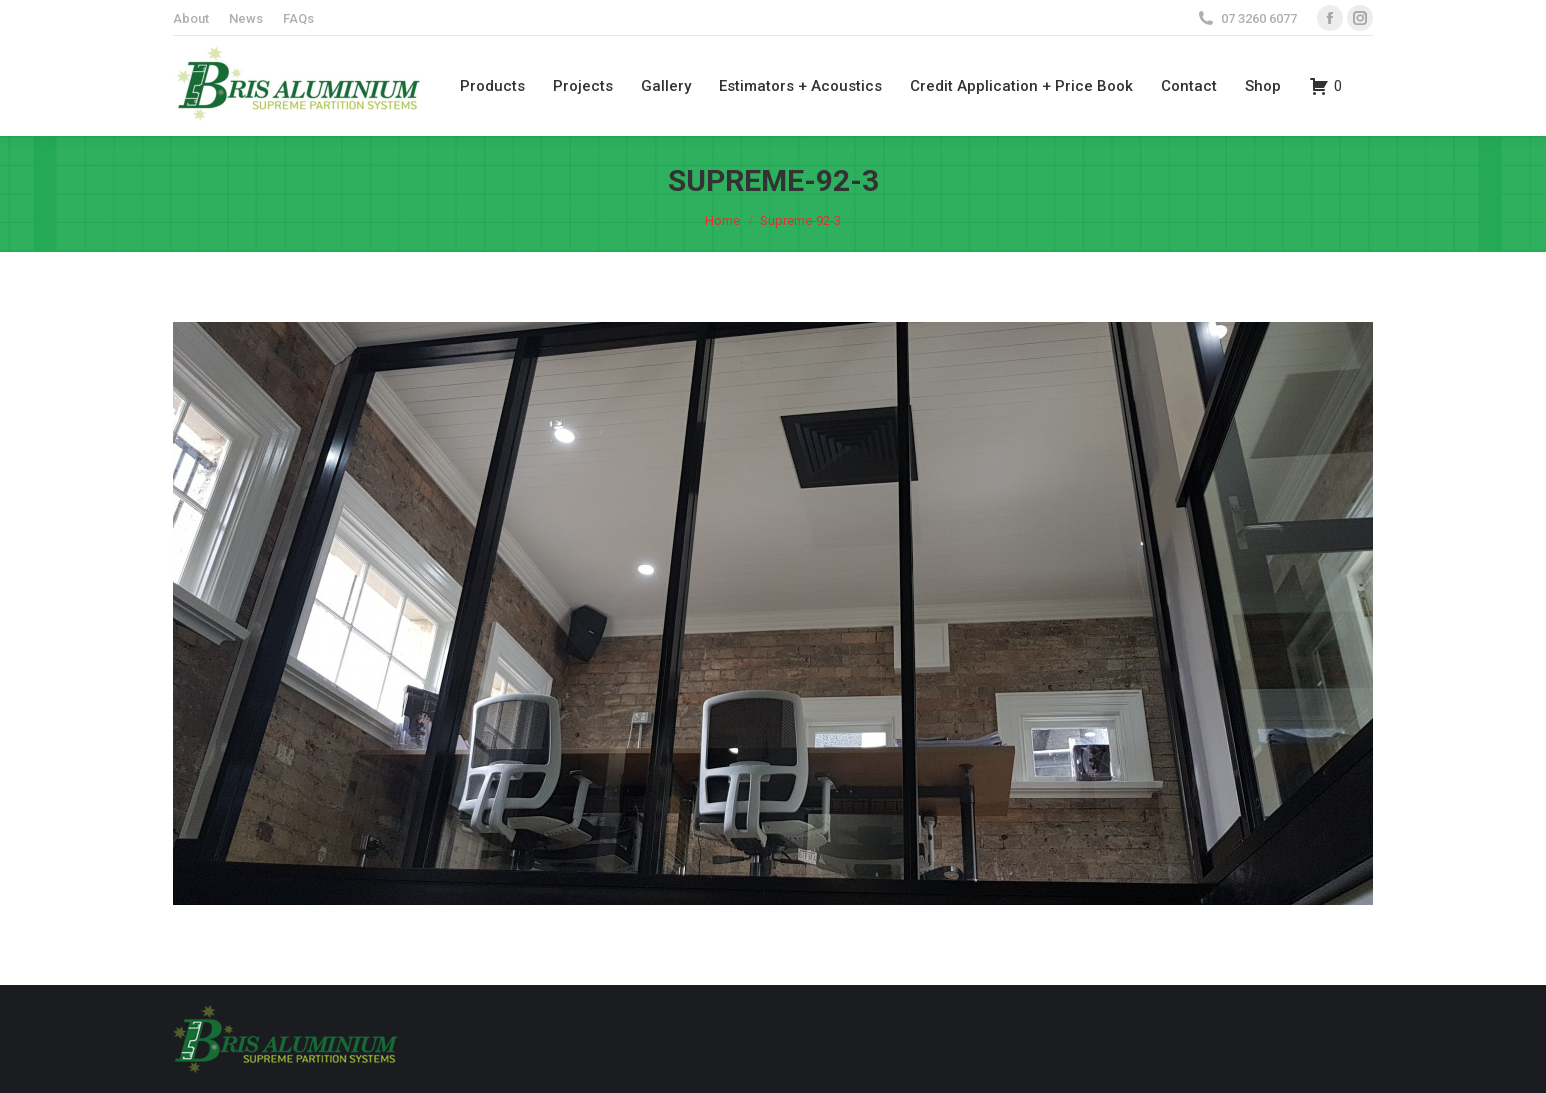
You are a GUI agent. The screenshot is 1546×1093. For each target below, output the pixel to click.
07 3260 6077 (1259, 18)
